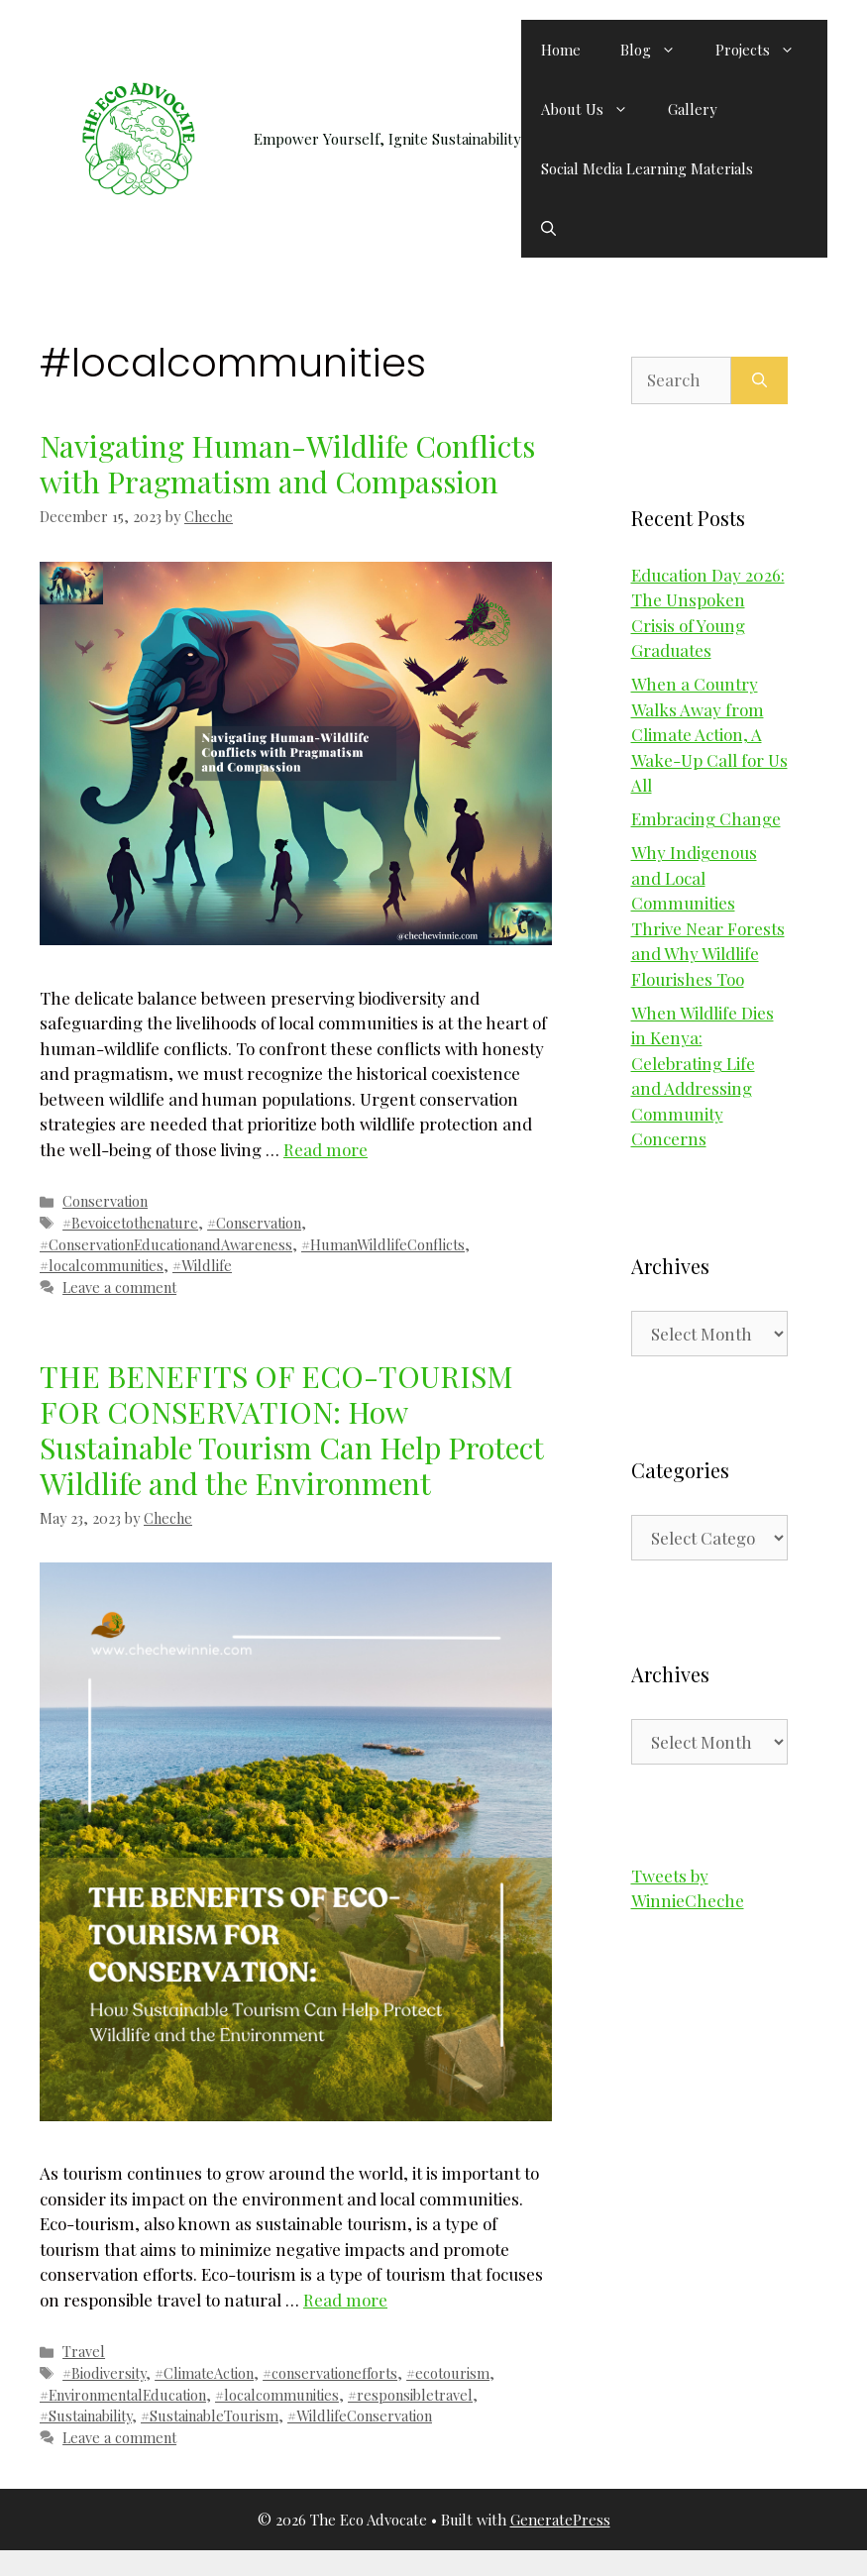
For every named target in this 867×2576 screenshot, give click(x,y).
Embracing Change (706, 818)
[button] (548, 228)
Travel (83, 2351)
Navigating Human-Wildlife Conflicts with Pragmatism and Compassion (287, 463)
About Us (594, 109)
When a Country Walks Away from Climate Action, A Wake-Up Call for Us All (709, 734)
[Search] (759, 380)
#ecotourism (447, 2373)
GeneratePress (560, 2519)
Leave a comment (119, 1287)
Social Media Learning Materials (647, 168)
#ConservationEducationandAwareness (166, 1244)
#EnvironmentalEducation (123, 2395)
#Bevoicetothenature (130, 1223)
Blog (658, 49)
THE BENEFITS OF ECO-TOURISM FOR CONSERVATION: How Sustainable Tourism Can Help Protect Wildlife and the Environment (291, 1429)
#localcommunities (101, 1265)
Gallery (692, 109)
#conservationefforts (330, 2373)
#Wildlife (202, 1265)
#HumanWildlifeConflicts (383, 1244)
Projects (764, 49)
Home (561, 49)
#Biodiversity (104, 2373)
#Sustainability (86, 2415)
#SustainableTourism (209, 2415)
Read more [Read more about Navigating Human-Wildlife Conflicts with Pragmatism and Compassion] (325, 1149)
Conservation (105, 1201)
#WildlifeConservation (359, 2415)
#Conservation (254, 1223)
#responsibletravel (410, 2395)
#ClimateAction (204, 2373)
